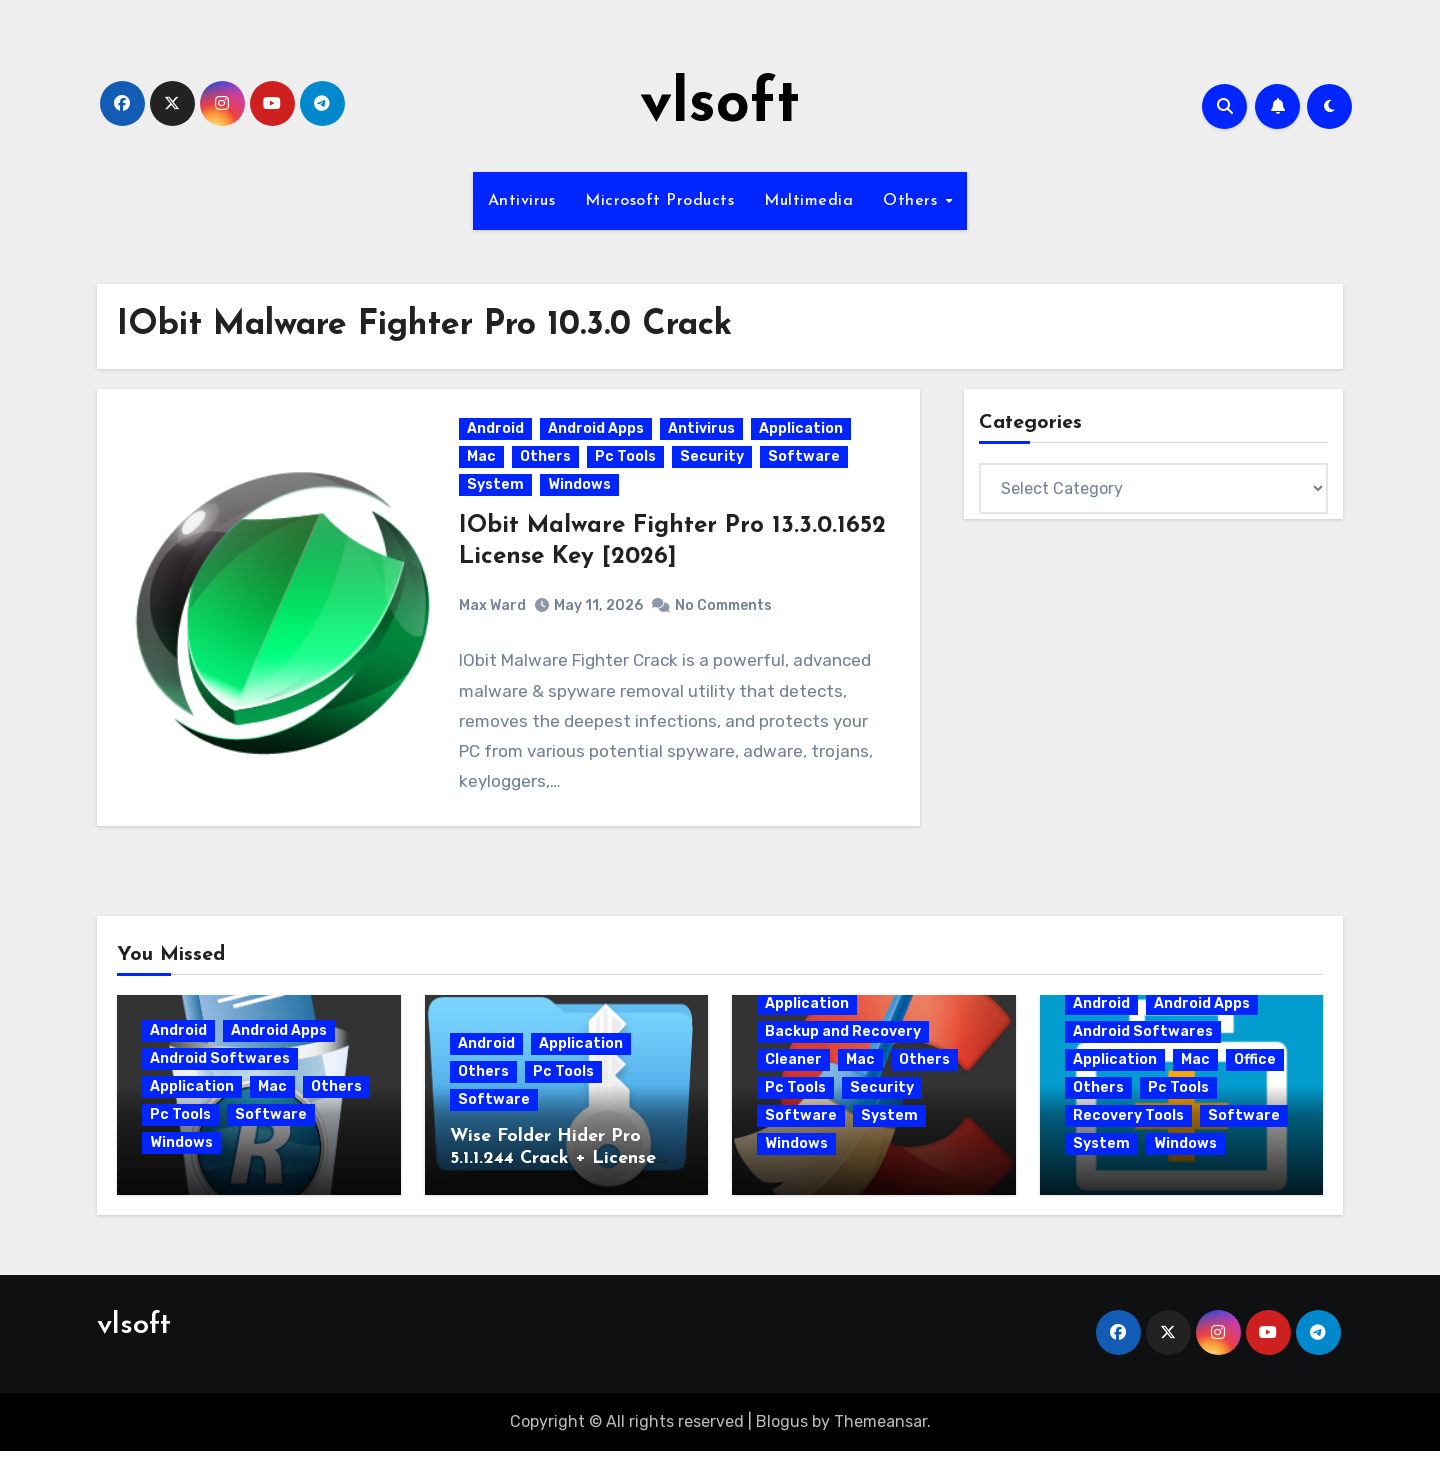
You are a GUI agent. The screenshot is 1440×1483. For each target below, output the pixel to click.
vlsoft (720, 106)
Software (808, 472)
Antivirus (522, 201)
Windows (583, 500)
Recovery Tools (1128, 1147)
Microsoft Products (659, 201)
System (499, 500)
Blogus (782, 1453)
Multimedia (808, 201)
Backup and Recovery (843, 1063)
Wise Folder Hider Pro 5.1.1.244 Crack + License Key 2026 (553, 1191)
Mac (485, 472)
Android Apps (600, 444)
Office (1255, 1091)
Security (716, 472)
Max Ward (496, 621)
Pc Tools (629, 472)
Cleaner (793, 1091)
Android (499, 444)
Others (913, 201)
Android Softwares (220, 1090)
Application (805, 444)
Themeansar (880, 1453)
